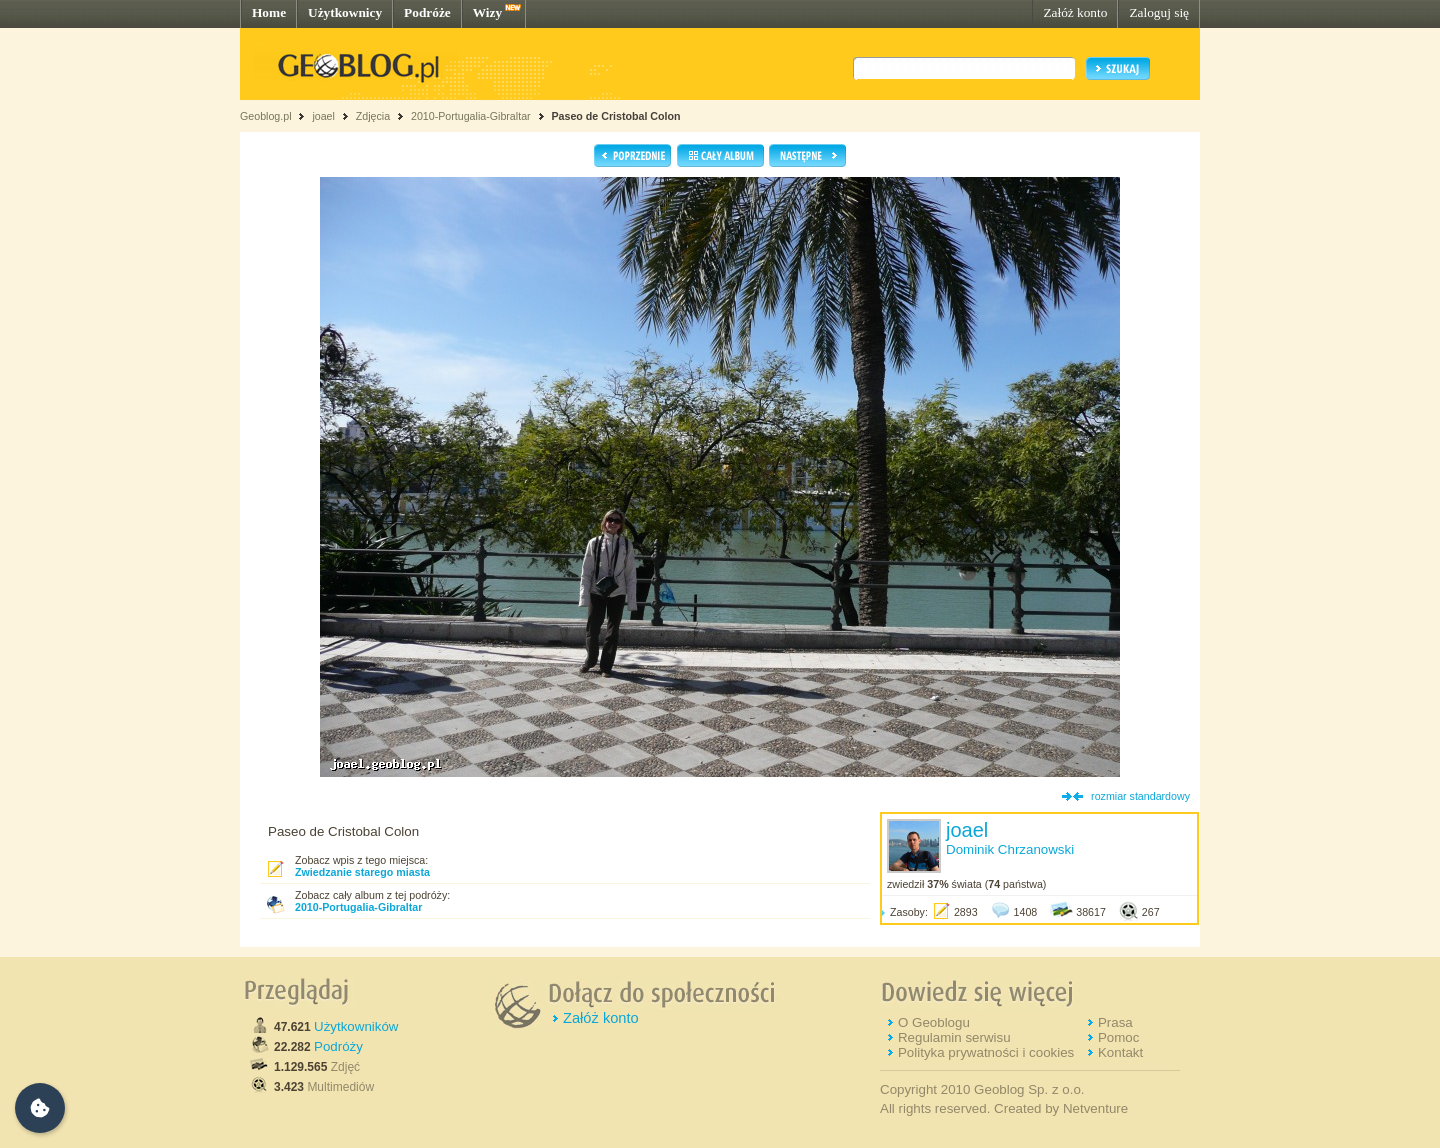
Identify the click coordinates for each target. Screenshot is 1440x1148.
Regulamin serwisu (954, 1037)
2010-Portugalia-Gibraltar (471, 116)
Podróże (427, 12)
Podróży (338, 1046)
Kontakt (1120, 1052)
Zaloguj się (1159, 12)
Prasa (1115, 1022)
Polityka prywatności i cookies (986, 1052)
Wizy (487, 12)
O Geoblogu (934, 1022)
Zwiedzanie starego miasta (362, 872)
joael (323, 116)
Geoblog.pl (266, 116)
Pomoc (1118, 1037)
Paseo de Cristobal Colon (615, 116)
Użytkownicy (345, 12)
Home (269, 12)
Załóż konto (1075, 12)
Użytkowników (356, 1026)
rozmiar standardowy (1140, 796)
